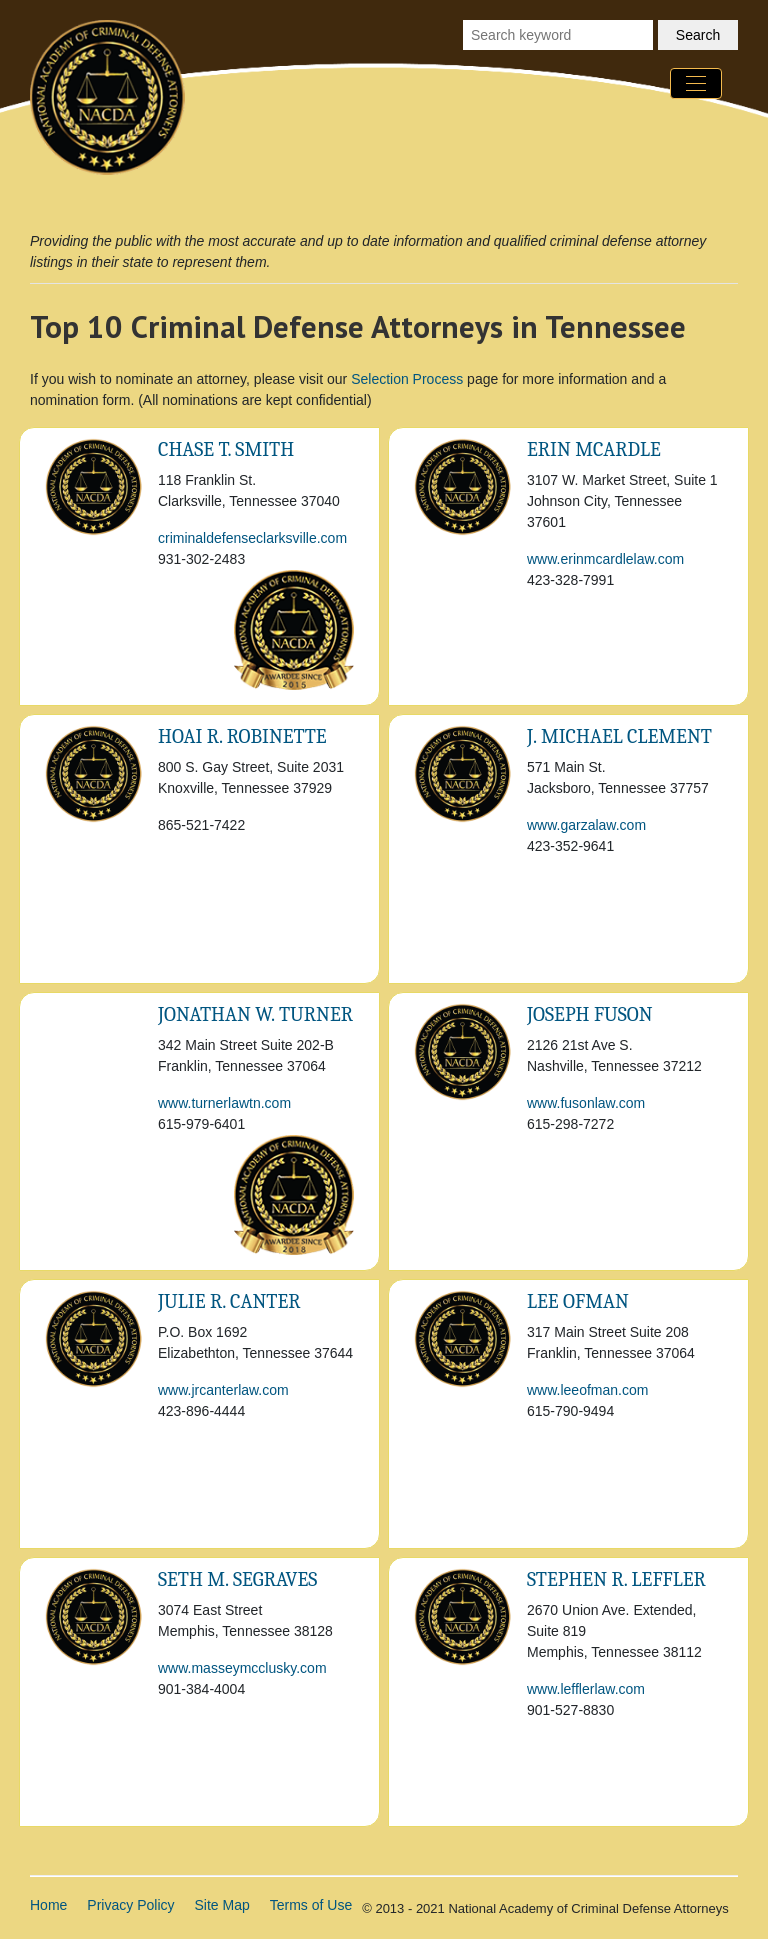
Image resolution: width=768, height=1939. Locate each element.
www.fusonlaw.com (586, 1103)
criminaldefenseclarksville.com (252, 538)
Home (48, 1905)
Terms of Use (311, 1905)
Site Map (222, 1905)
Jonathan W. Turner (255, 1014)
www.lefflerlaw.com (586, 1689)
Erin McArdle (594, 449)
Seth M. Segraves (237, 1579)
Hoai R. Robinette (242, 736)
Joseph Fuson (590, 1014)
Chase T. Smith (226, 449)
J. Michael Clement (619, 736)
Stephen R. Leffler (616, 1579)
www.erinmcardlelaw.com (605, 559)
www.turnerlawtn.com (224, 1103)
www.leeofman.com (587, 1390)
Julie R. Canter (229, 1301)
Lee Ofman (578, 1301)
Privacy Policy (130, 1905)
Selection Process (407, 379)
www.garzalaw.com (586, 825)
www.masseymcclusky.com (242, 1668)
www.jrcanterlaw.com (223, 1390)
